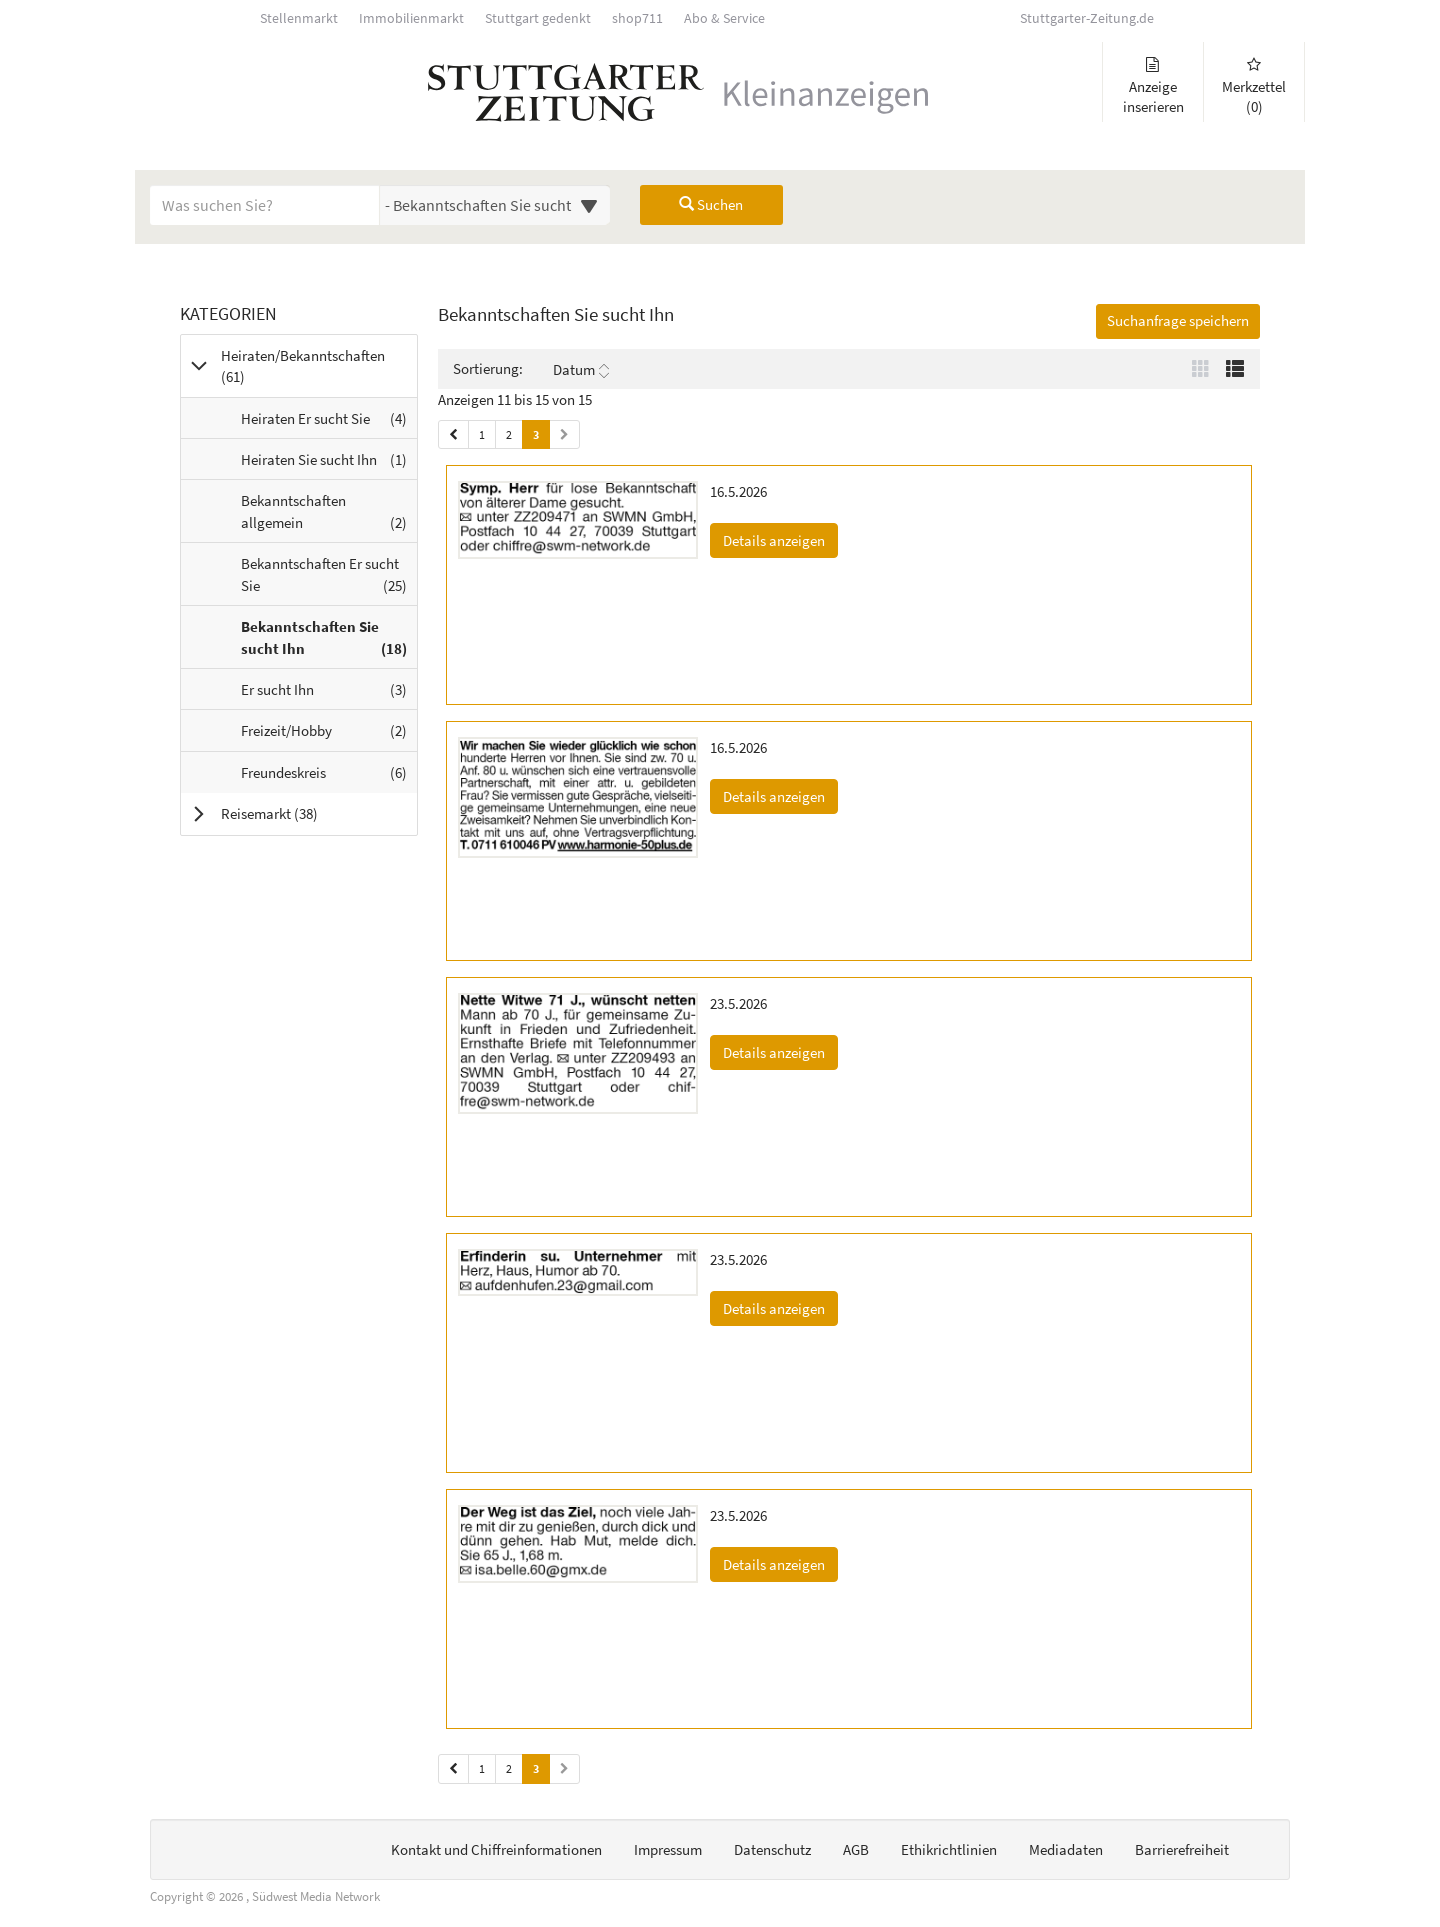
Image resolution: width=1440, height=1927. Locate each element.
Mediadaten (1066, 1849)
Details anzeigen (780, 539)
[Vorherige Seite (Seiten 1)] (453, 434)
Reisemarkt (294, 813)
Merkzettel (1254, 86)
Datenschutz (772, 1849)
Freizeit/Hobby (328, 735)
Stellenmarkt (299, 18)
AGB (856, 1849)
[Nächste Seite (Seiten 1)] (564, 434)
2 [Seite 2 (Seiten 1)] (509, 434)
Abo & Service (724, 18)
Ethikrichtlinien (949, 1849)
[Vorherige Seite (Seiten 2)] (453, 1768)
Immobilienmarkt (411, 18)
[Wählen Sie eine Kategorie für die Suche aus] (495, 205)
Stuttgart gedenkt (538, 18)
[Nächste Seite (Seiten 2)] (564, 1768)
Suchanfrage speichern (1178, 320)
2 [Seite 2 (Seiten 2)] (509, 1768)
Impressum (668, 1849)
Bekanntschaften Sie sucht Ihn (328, 642)
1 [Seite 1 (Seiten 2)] (482, 1768)
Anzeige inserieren (1153, 86)
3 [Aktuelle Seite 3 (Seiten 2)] (536, 1767)
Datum (581, 370)
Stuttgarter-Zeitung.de (1087, 18)
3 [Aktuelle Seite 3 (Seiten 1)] (536, 433)
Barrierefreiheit (1182, 1849)
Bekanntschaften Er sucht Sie (328, 579)
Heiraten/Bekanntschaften (303, 366)
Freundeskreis (328, 777)
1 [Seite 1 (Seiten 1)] (482, 434)
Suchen (711, 204)
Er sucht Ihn (328, 694)
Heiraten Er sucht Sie (328, 423)
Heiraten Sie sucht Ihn (328, 464)
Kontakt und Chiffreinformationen (496, 1849)
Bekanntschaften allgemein (328, 516)
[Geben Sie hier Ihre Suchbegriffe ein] (265, 205)
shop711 (637, 18)
